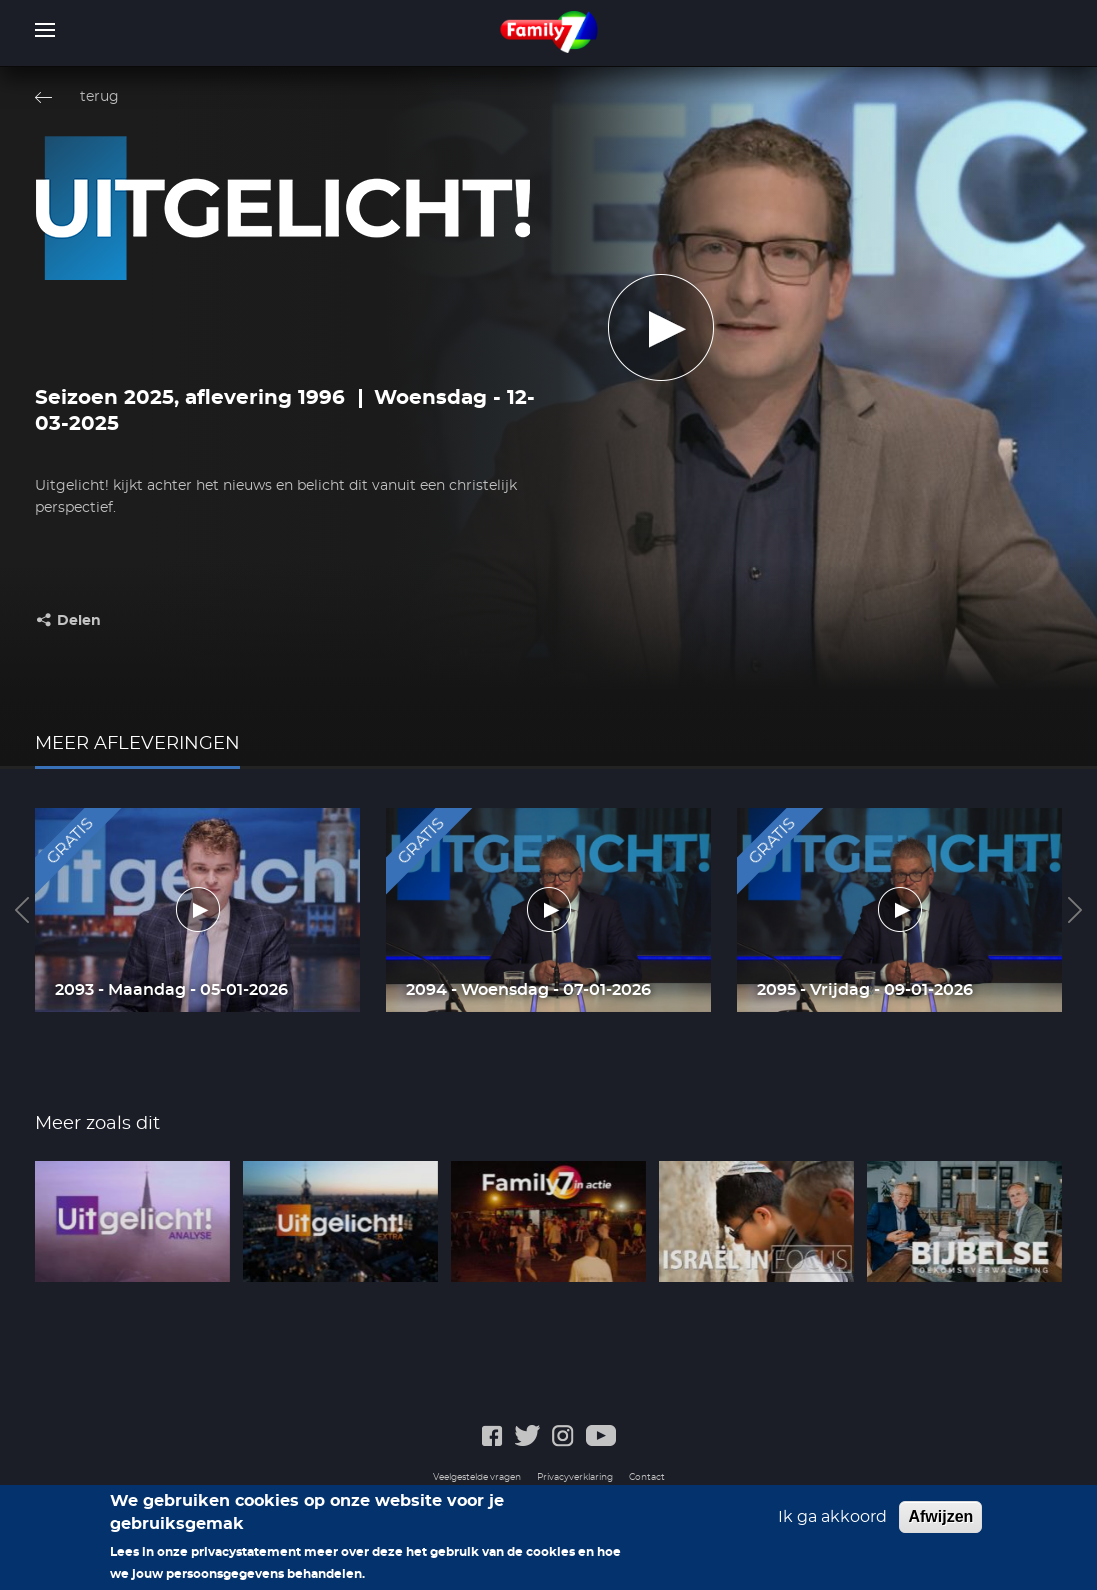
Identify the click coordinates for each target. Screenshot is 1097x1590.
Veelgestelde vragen (477, 1477)
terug (99, 97)
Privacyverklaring (575, 1477)
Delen (79, 621)
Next (1075, 910)
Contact (647, 1477)
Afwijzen (940, 1516)
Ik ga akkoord (832, 1517)
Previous (22, 910)
